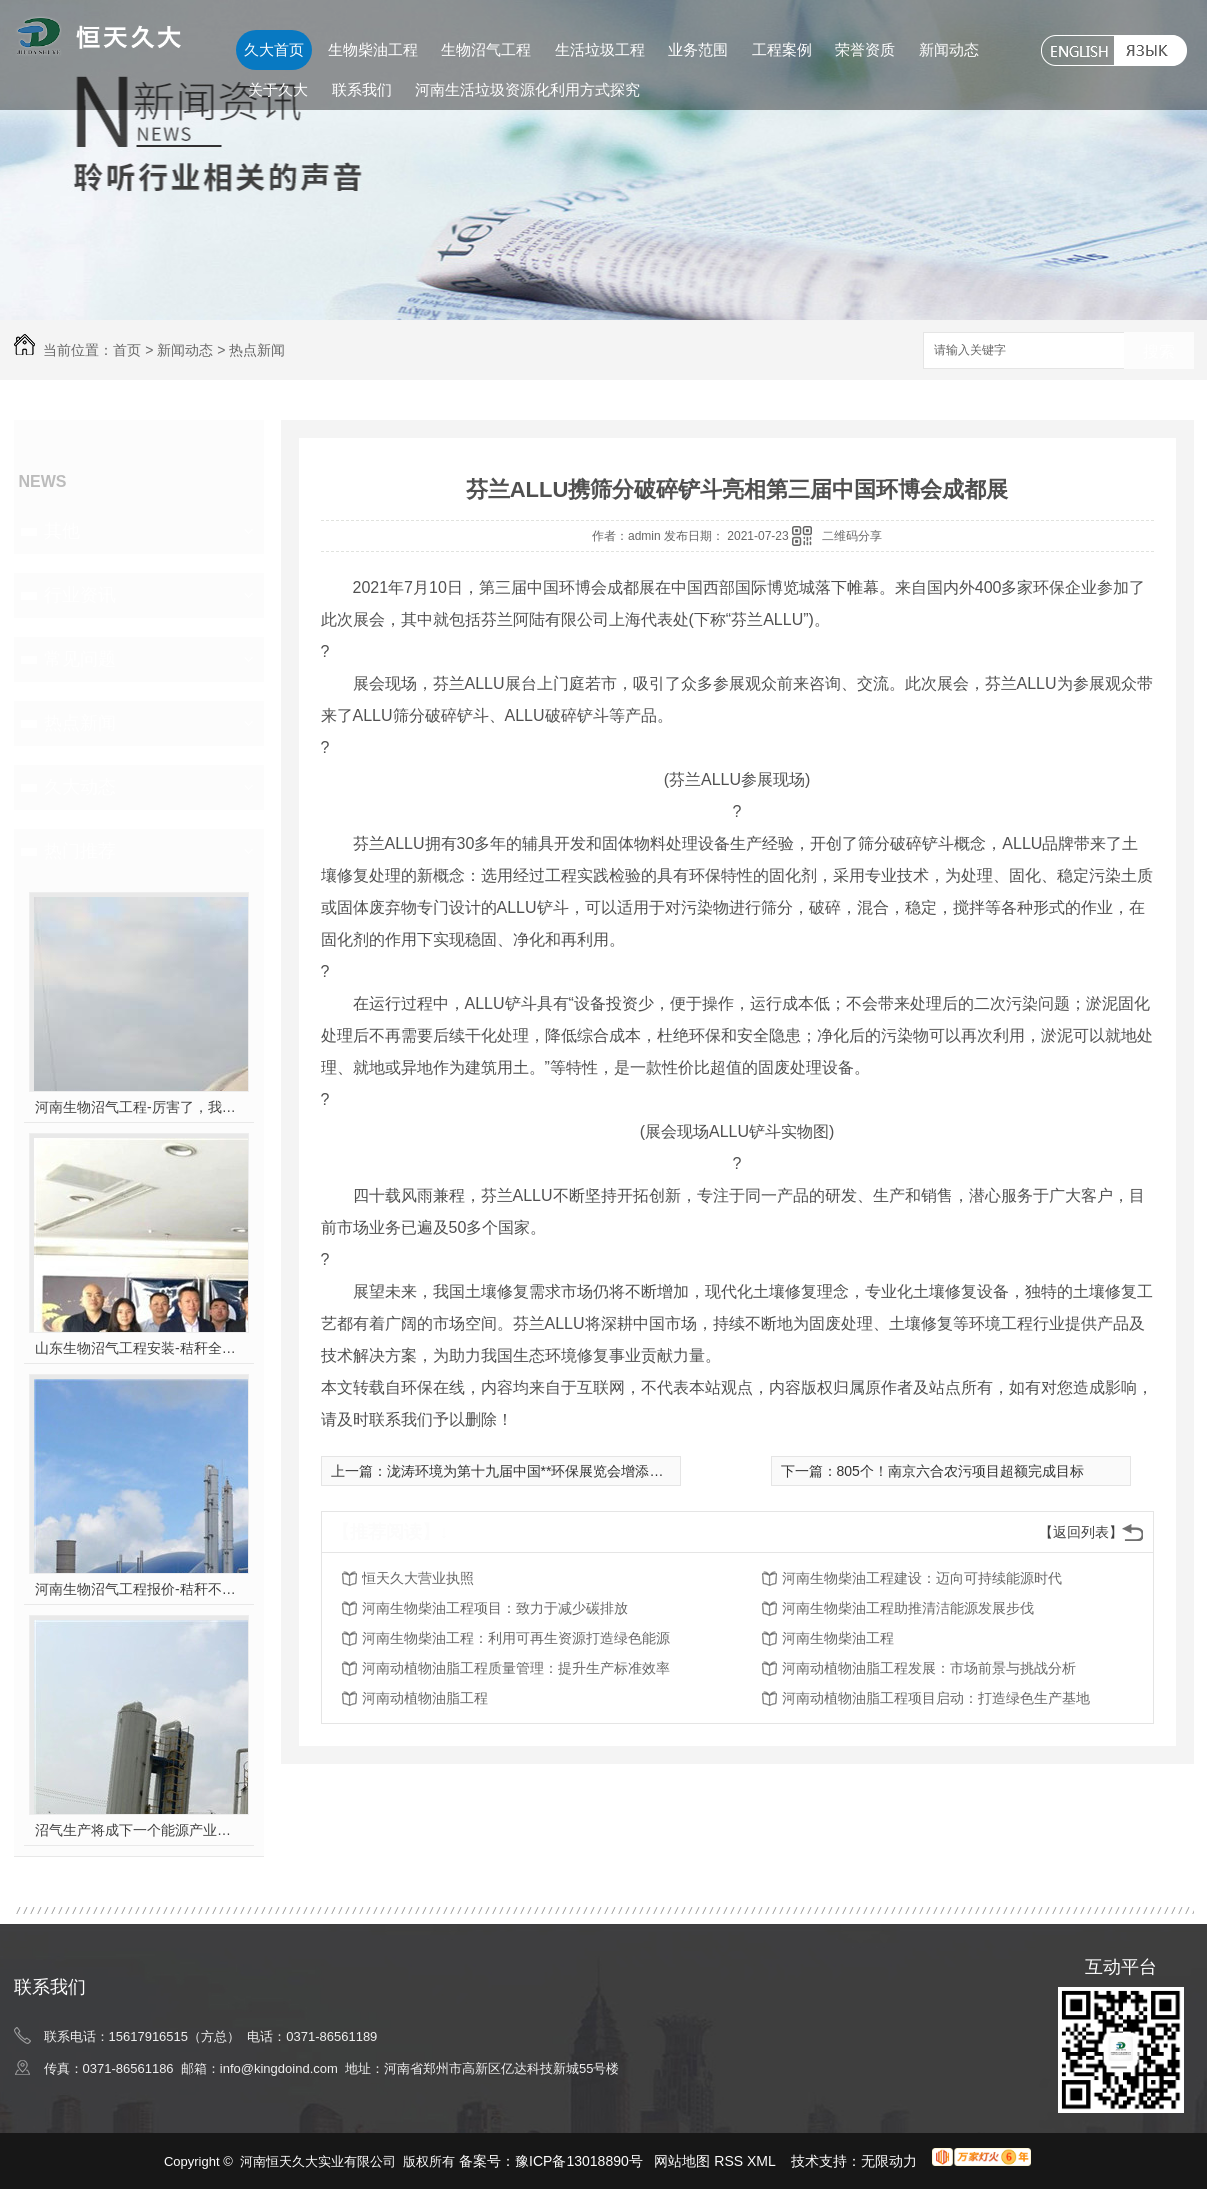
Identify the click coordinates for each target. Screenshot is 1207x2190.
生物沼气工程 (486, 49)
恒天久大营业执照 (418, 1578)
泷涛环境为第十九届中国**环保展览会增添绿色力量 (546, 1471)
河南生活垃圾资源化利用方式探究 (527, 89)
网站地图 (682, 2161)
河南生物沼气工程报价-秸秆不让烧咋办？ (138, 1589)
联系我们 (362, 89)
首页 (127, 350)
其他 (62, 531)
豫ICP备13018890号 (579, 2161)
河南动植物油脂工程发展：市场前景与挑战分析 (929, 1668)
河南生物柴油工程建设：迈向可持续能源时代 (922, 1578)
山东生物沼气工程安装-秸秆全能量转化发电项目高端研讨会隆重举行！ (138, 1348)
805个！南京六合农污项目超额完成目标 (960, 1471)
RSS (730, 2161)
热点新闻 (257, 350)
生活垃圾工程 (600, 49)
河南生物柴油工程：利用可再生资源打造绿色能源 (516, 1638)
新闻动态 (949, 49)
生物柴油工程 (373, 49)
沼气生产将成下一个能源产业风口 (138, 1830)
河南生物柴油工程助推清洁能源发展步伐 (908, 1608)
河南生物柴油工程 (838, 1638)
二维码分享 (852, 536)
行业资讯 (80, 595)
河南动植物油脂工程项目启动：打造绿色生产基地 (936, 1698)
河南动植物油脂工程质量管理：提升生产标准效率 (516, 1668)
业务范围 (698, 49)
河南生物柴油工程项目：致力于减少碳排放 (495, 1608)
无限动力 (889, 2161)
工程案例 (782, 49)
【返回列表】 (1081, 1532)
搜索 (1159, 351)
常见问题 (80, 659)
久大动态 (80, 787)
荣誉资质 (865, 49)
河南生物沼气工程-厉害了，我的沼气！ (138, 1107)
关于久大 (278, 89)
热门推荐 (80, 851)
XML (763, 2161)
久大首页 (274, 49)
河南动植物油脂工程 (425, 1698)
